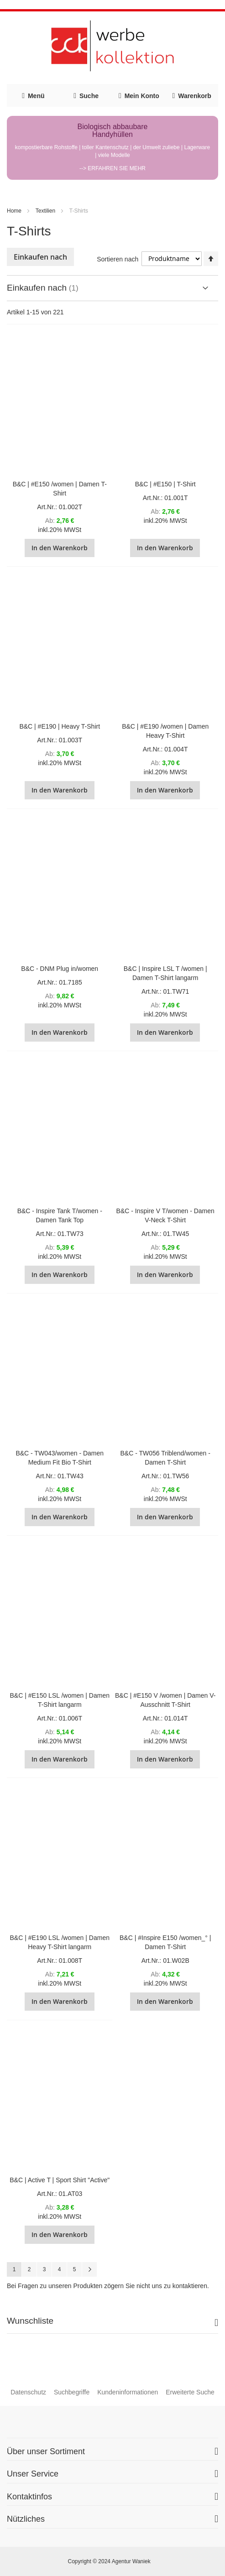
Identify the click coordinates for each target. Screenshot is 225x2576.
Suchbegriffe (71, 2392)
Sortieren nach (117, 258)
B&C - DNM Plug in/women (59, 968)
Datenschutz (28, 2392)
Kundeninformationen (127, 2392)
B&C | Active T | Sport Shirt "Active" (60, 2180)
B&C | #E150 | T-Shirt (165, 484)
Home (14, 211)
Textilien (45, 211)
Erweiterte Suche (190, 2392)
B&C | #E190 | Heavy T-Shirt (59, 726)
